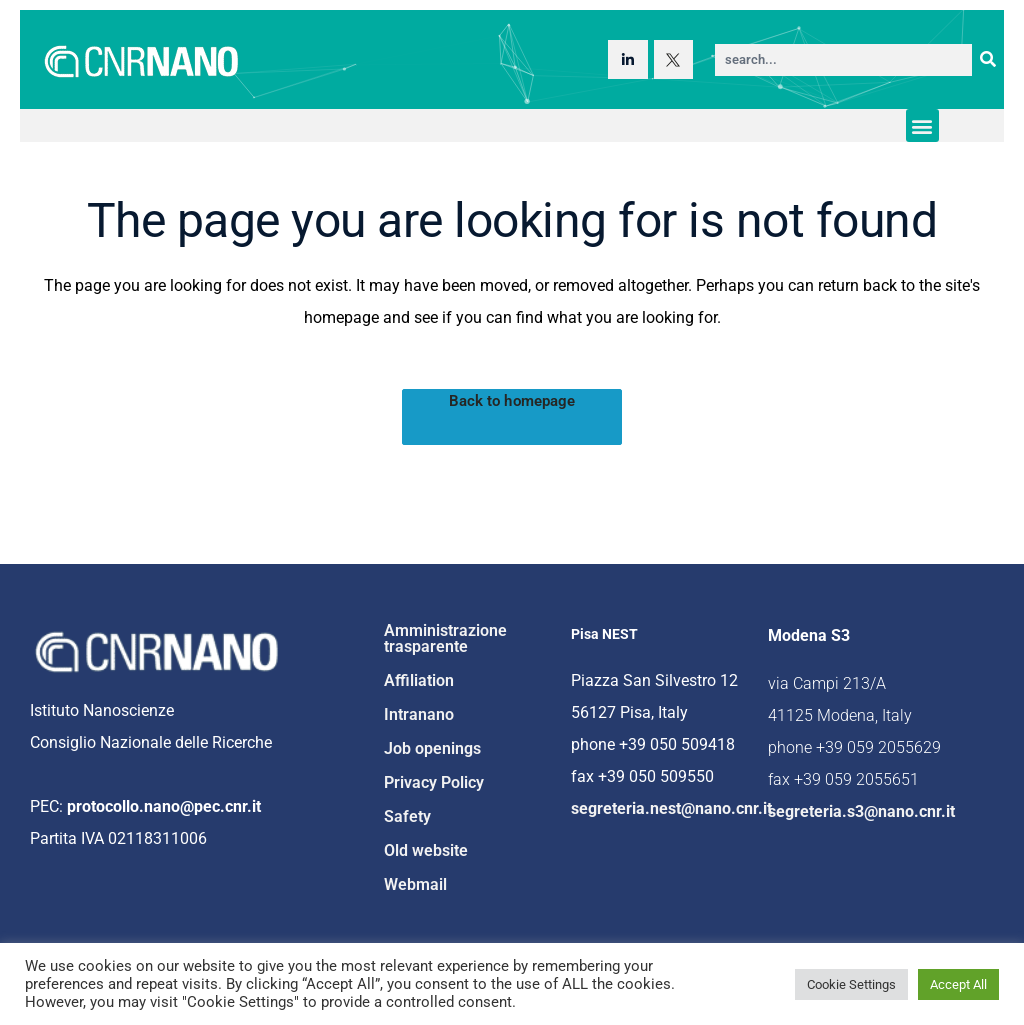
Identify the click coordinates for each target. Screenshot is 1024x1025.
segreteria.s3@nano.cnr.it (861, 811)
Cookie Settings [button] (851, 984)
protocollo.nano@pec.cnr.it (164, 806)
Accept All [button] (958, 984)
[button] (922, 125)
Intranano (419, 714)
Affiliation (419, 680)
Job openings (432, 748)
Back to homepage (512, 401)
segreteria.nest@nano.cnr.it (671, 808)
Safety (407, 816)
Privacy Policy (434, 782)
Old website (426, 850)
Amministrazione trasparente (445, 638)
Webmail (415, 884)
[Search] (988, 60)
